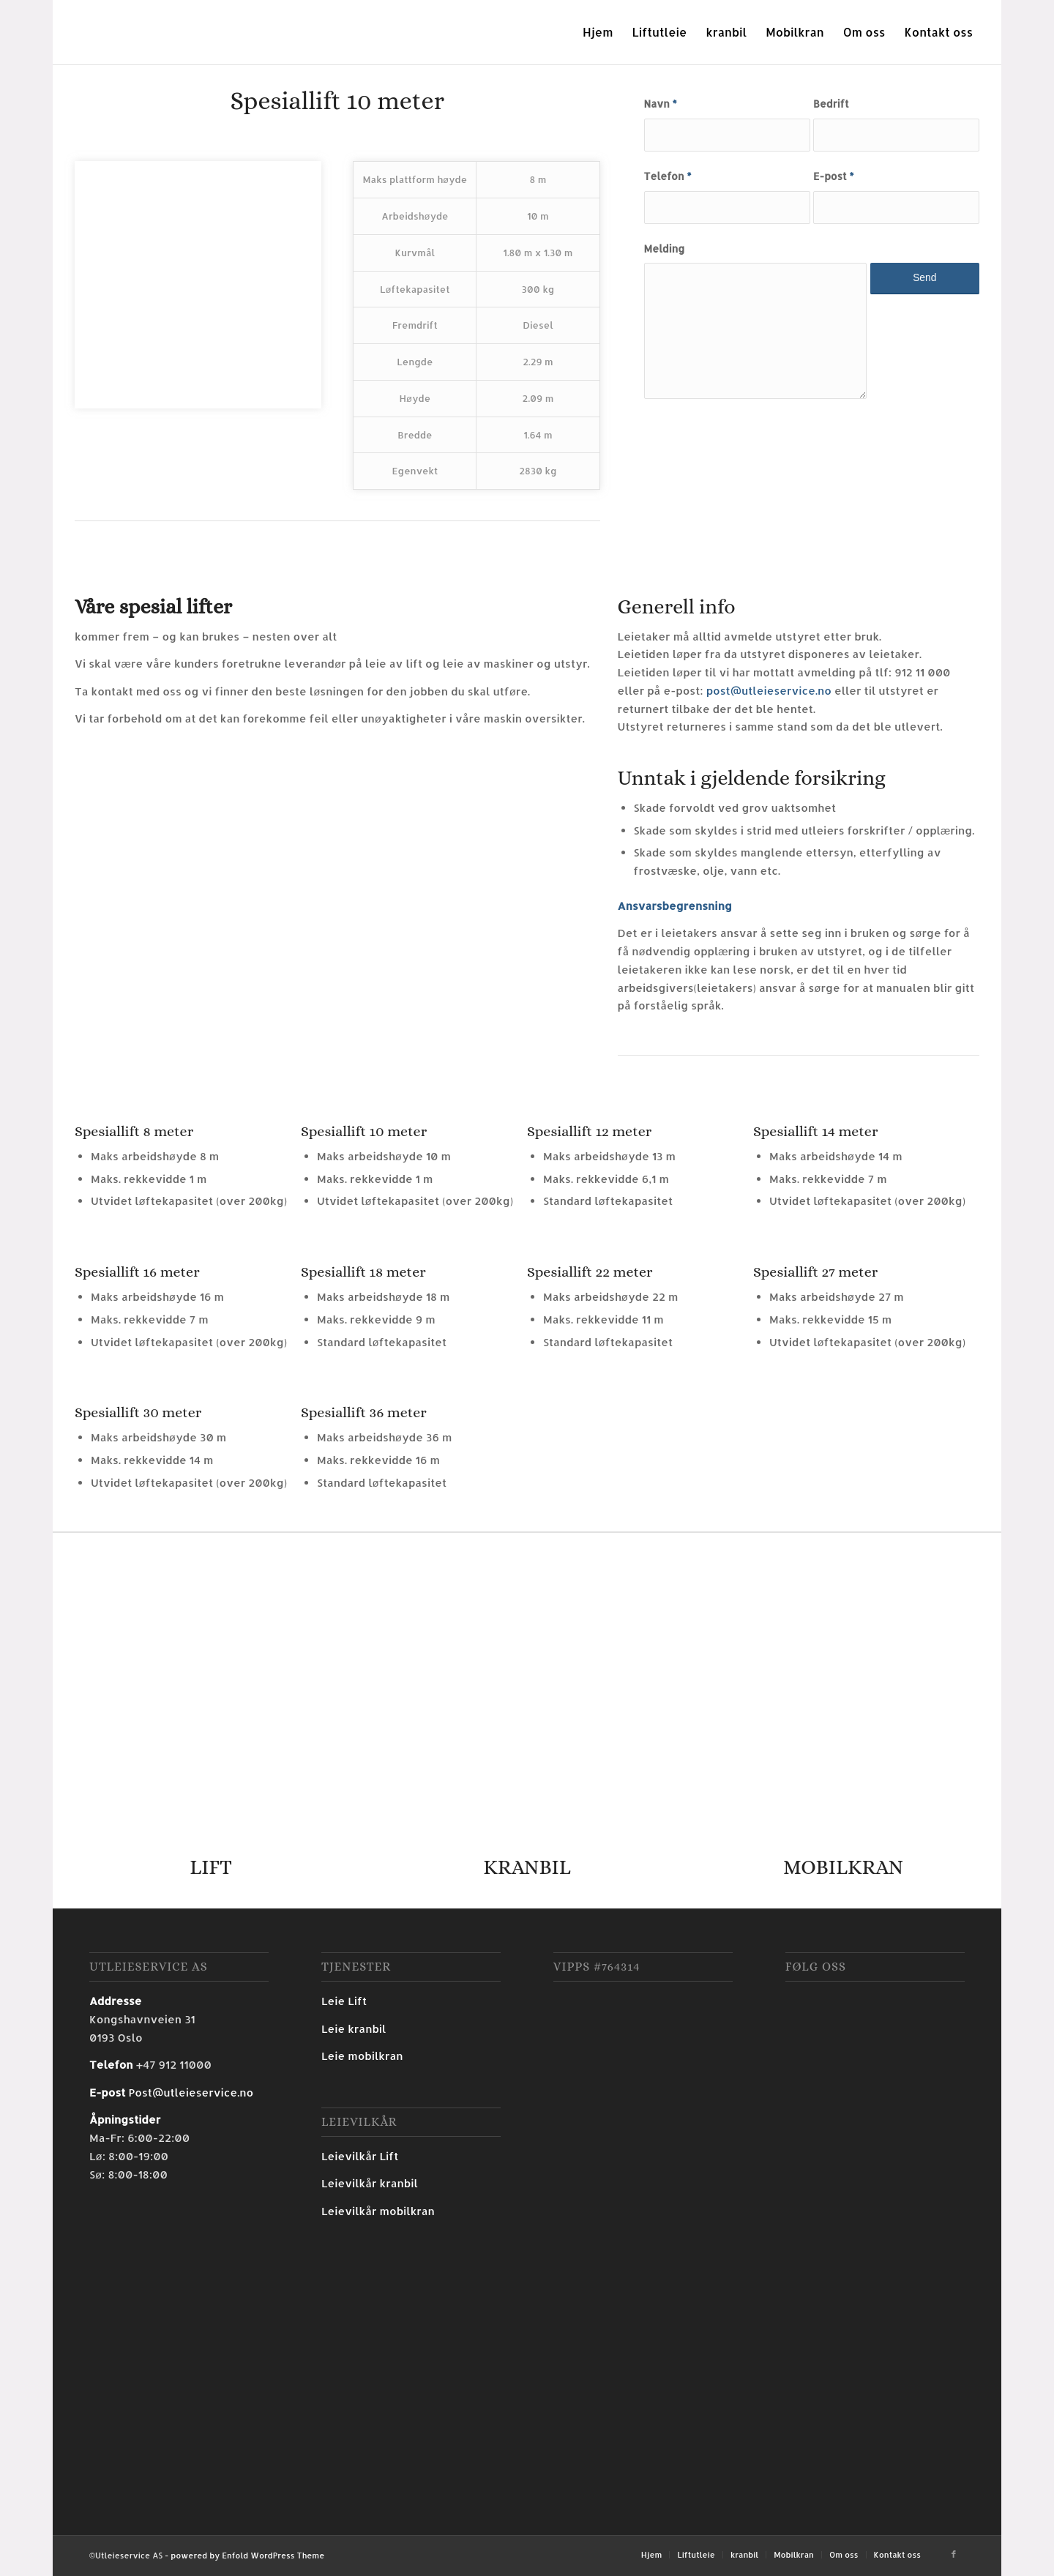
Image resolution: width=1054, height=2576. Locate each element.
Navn (660, 103)
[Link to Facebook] (954, 2554)
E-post (833, 176)
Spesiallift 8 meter (134, 1131)
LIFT (211, 1867)
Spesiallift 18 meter (363, 1271)
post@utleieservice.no (768, 691)
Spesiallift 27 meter (815, 1271)
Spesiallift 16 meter (137, 1271)
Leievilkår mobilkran (378, 2211)
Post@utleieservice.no (190, 2092)
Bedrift (831, 103)
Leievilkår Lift (359, 2156)
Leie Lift (344, 2001)
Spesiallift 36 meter (364, 1412)
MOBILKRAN (843, 1867)
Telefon (668, 176)
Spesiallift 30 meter (138, 1412)
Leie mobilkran (362, 2056)
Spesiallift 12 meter (589, 1131)
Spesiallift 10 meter (364, 1131)
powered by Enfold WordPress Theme (247, 2555)
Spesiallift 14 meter (815, 1131)
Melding (664, 248)
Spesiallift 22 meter (590, 1271)
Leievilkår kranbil (369, 2183)
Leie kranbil (353, 2029)
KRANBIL (526, 1867)
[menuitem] (598, 32)
